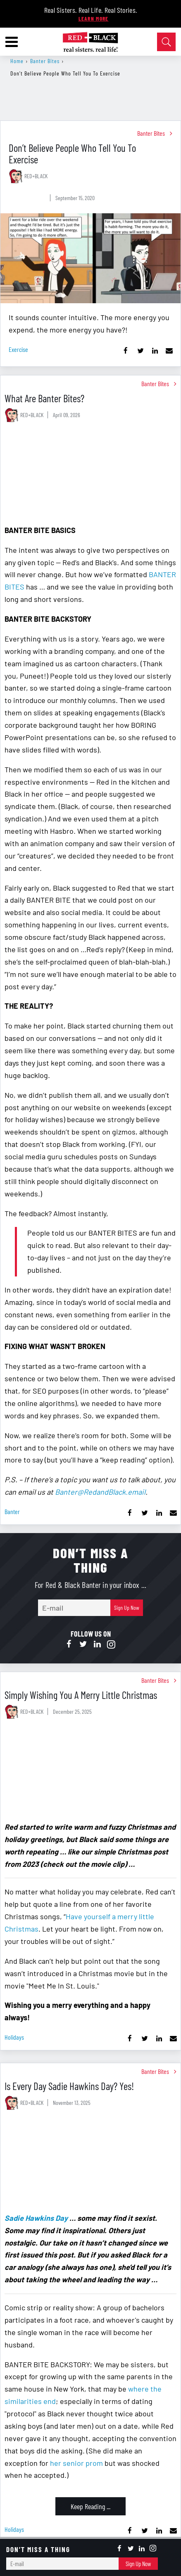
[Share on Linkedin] (155, 351)
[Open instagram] (111, 1644)
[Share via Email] (169, 351)
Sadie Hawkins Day (36, 2217)
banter (12, 1511)
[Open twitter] (83, 1644)
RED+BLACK (36, 175)
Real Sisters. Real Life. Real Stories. (90, 9)
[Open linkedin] (97, 1644)
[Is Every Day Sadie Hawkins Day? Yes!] (90, 2163)
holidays (14, 2037)
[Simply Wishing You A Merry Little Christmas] (90, 1772)
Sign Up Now (126, 1607)
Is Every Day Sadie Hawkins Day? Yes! (69, 2086)
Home (17, 60)
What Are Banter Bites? (44, 398)
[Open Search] (166, 42)
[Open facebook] (69, 1644)
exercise (18, 349)
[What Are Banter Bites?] (90, 475)
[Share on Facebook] (126, 351)
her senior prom (76, 2462)
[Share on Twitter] (140, 351)
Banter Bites (45, 60)
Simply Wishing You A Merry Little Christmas (81, 1695)
